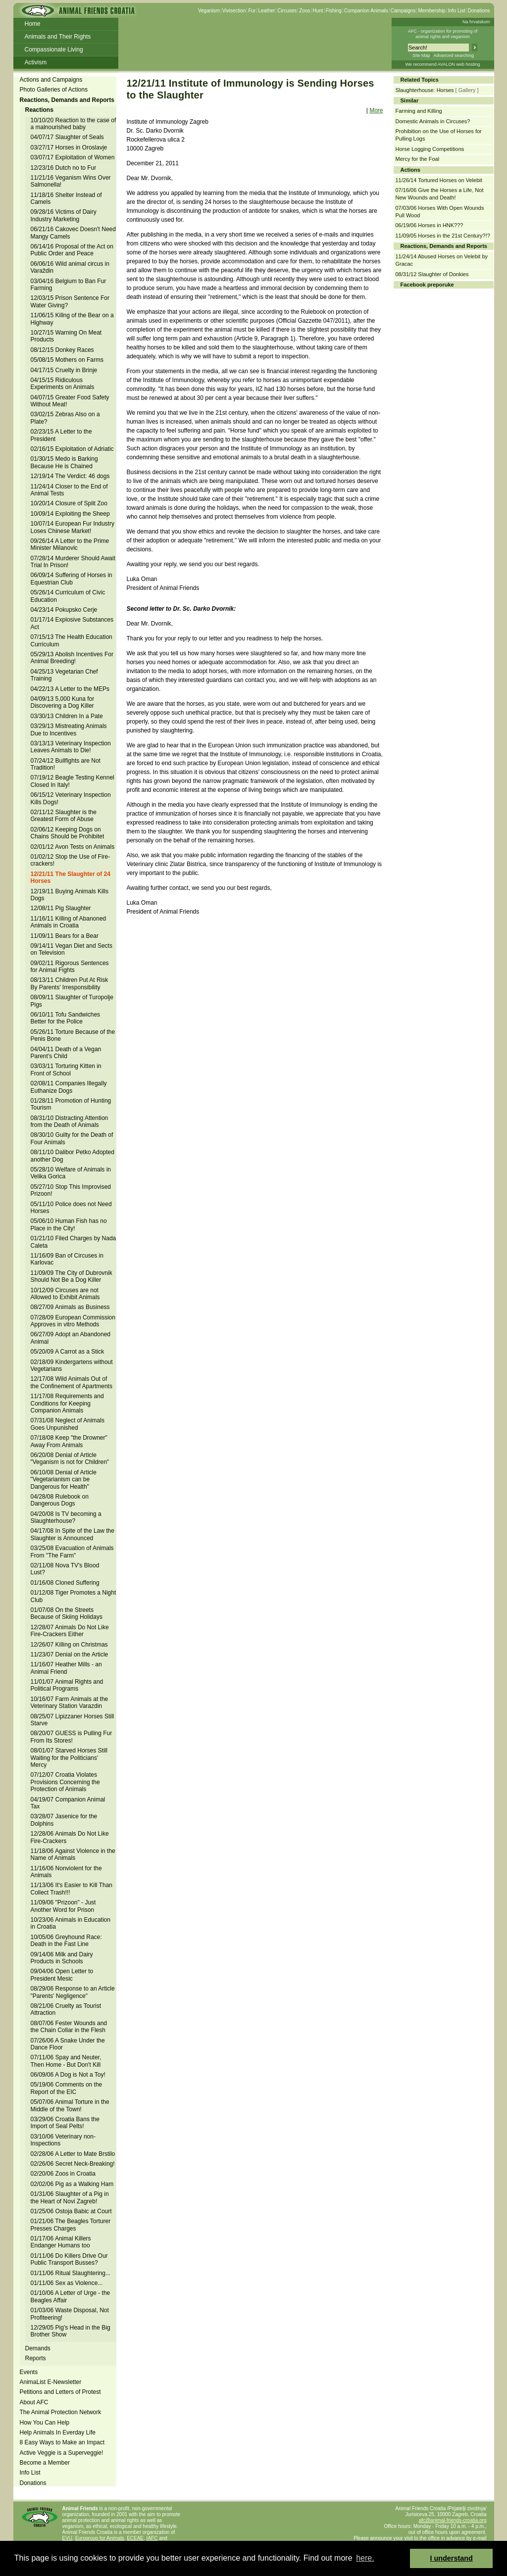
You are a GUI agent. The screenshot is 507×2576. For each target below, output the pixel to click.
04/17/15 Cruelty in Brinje (64, 370)
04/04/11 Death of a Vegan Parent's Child (66, 1053)
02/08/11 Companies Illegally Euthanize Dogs (69, 1087)
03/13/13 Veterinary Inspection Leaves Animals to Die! (71, 747)
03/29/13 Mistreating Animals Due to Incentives (69, 729)
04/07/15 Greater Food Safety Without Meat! (70, 401)
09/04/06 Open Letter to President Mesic (62, 1975)
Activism (36, 62)
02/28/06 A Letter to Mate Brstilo (73, 2153)
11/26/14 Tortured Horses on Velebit (439, 180)
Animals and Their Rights (58, 36)
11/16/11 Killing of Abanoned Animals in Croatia (68, 922)
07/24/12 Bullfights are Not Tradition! (66, 764)
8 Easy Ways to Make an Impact (62, 2442)
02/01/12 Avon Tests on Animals (73, 846)
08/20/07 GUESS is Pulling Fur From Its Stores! (71, 1737)
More (376, 110)
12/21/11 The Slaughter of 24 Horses (70, 877)
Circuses (287, 10)
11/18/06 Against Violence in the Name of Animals (73, 1854)
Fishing (334, 10)
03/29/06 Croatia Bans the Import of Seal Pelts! (65, 2123)
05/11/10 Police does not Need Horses (71, 1208)
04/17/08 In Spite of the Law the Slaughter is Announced (72, 1534)
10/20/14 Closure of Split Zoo (69, 503)
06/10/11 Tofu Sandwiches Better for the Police (66, 1018)
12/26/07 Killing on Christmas (69, 1644)
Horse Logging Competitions (430, 149)
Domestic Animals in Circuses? (433, 121)
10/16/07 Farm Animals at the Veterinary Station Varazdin (69, 1702)
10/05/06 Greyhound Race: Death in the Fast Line (66, 1940)
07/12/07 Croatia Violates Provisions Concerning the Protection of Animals (65, 1782)
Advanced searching (453, 55)
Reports (35, 2358)
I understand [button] (451, 2558)
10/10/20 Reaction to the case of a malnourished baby (73, 124)
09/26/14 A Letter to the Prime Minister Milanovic (70, 544)
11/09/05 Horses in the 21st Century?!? (443, 236)
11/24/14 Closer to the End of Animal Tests (69, 490)
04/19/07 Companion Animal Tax (68, 1803)
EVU (67, 2538)
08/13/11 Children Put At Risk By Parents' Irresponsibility (69, 983)
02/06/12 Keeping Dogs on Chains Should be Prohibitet (67, 833)
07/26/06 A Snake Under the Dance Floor (68, 2044)
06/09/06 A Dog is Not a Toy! (68, 2074)
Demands (38, 2348)
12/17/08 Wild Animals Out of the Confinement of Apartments (71, 1382)
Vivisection (234, 10)
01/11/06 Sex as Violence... (67, 2283)
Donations (478, 10)
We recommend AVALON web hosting (442, 64)
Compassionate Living (54, 49)
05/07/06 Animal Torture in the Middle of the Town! (70, 2105)
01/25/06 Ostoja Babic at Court (71, 2211)
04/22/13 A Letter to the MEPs (70, 688)
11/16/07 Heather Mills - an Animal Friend (66, 1668)
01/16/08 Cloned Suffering (65, 1582)
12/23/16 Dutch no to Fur (64, 167)
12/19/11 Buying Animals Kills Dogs (69, 895)
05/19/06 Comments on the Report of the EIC (66, 2088)
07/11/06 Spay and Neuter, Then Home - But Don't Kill (66, 2061)
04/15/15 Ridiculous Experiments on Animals (63, 383)
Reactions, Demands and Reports (67, 100)
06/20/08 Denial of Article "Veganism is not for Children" (70, 1458)
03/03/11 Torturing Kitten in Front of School (66, 1069)
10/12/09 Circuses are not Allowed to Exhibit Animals (65, 1294)
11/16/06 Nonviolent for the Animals (66, 1872)
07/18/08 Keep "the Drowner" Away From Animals (69, 1441)
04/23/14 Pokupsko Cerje (64, 609)
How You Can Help (45, 2422)
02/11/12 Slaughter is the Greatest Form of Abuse (64, 816)
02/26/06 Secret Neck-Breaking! (73, 2163)
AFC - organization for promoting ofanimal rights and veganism (443, 34)
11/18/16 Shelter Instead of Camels (66, 198)
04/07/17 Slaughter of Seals (67, 137)
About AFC (34, 2402)
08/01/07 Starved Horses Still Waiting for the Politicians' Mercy (69, 1757)
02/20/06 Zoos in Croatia (63, 2173)
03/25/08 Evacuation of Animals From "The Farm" (72, 1551)
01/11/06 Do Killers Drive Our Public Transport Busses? (69, 2259)
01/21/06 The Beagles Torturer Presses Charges (71, 2225)
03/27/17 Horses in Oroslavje (69, 147)
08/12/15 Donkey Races (62, 349)
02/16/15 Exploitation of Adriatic (72, 448)
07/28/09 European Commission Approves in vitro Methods (73, 1321)
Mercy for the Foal (418, 159)
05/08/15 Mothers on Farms (67, 359)
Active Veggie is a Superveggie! (61, 2452)
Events (29, 2372)
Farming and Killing (419, 111)
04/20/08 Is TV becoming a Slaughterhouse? (66, 1517)
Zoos (304, 10)
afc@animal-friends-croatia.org (453, 2520)
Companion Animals (366, 10)
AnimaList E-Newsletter (51, 2382)
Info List (456, 10)
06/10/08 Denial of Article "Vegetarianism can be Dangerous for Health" (64, 1479)
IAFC (152, 2538)
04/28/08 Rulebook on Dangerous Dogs (60, 1500)
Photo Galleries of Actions (54, 89)
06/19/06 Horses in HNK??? (429, 225)
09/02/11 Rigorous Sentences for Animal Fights (70, 966)
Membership (431, 10)
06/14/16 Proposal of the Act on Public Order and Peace (72, 250)
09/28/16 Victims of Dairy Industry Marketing (64, 215)
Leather (266, 10)
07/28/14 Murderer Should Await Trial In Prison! (73, 562)
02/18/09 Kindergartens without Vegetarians (72, 1365)
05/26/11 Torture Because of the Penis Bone (73, 1035)
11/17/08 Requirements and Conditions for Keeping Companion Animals (67, 1403)
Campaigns (403, 10)
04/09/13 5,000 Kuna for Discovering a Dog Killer (63, 702)
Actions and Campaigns (51, 79)
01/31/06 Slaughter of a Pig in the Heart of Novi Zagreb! (70, 2197)
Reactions (39, 109)
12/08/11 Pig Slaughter (61, 908)
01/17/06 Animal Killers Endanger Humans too (61, 2242)
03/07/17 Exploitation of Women (73, 157)
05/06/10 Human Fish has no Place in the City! (69, 1224)
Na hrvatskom (476, 21)
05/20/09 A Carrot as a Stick (67, 1351)
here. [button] (365, 2558)
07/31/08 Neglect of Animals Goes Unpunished (67, 1424)
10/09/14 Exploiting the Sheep (70, 513)
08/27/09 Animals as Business (70, 1307)
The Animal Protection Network (60, 2412)
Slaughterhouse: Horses (425, 90)
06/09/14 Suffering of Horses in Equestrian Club (71, 578)
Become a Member (45, 2462)
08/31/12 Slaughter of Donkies (432, 274)
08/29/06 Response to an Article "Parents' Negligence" (73, 1992)
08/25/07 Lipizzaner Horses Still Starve (72, 1720)
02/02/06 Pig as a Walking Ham (72, 2184)
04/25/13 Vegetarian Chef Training (64, 675)
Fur (251, 10)
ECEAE (135, 2538)
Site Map (421, 55)
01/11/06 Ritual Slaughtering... (70, 2273)
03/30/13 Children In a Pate (67, 716)
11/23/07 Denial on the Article (69, 1654)
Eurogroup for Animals (99, 2538)
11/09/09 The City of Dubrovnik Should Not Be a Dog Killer (71, 1276)
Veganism (209, 10)
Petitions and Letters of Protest (60, 2391)
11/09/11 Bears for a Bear (65, 935)
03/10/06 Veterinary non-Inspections (63, 2140)
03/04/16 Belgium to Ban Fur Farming (68, 285)
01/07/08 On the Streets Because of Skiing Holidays (66, 1613)
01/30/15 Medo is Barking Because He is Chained (64, 462)
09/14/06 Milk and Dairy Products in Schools (62, 1958)
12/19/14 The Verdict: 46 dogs (70, 476)
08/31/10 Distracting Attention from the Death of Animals (69, 1121)
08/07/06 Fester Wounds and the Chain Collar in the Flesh (69, 2027)
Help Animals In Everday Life (58, 2432)
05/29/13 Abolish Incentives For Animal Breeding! (72, 658)
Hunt (318, 10)
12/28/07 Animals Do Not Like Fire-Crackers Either (70, 1631)
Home (33, 23)
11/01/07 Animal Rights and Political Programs (67, 1685)
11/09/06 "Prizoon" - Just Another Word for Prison (63, 1906)
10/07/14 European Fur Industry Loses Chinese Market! (72, 527)
